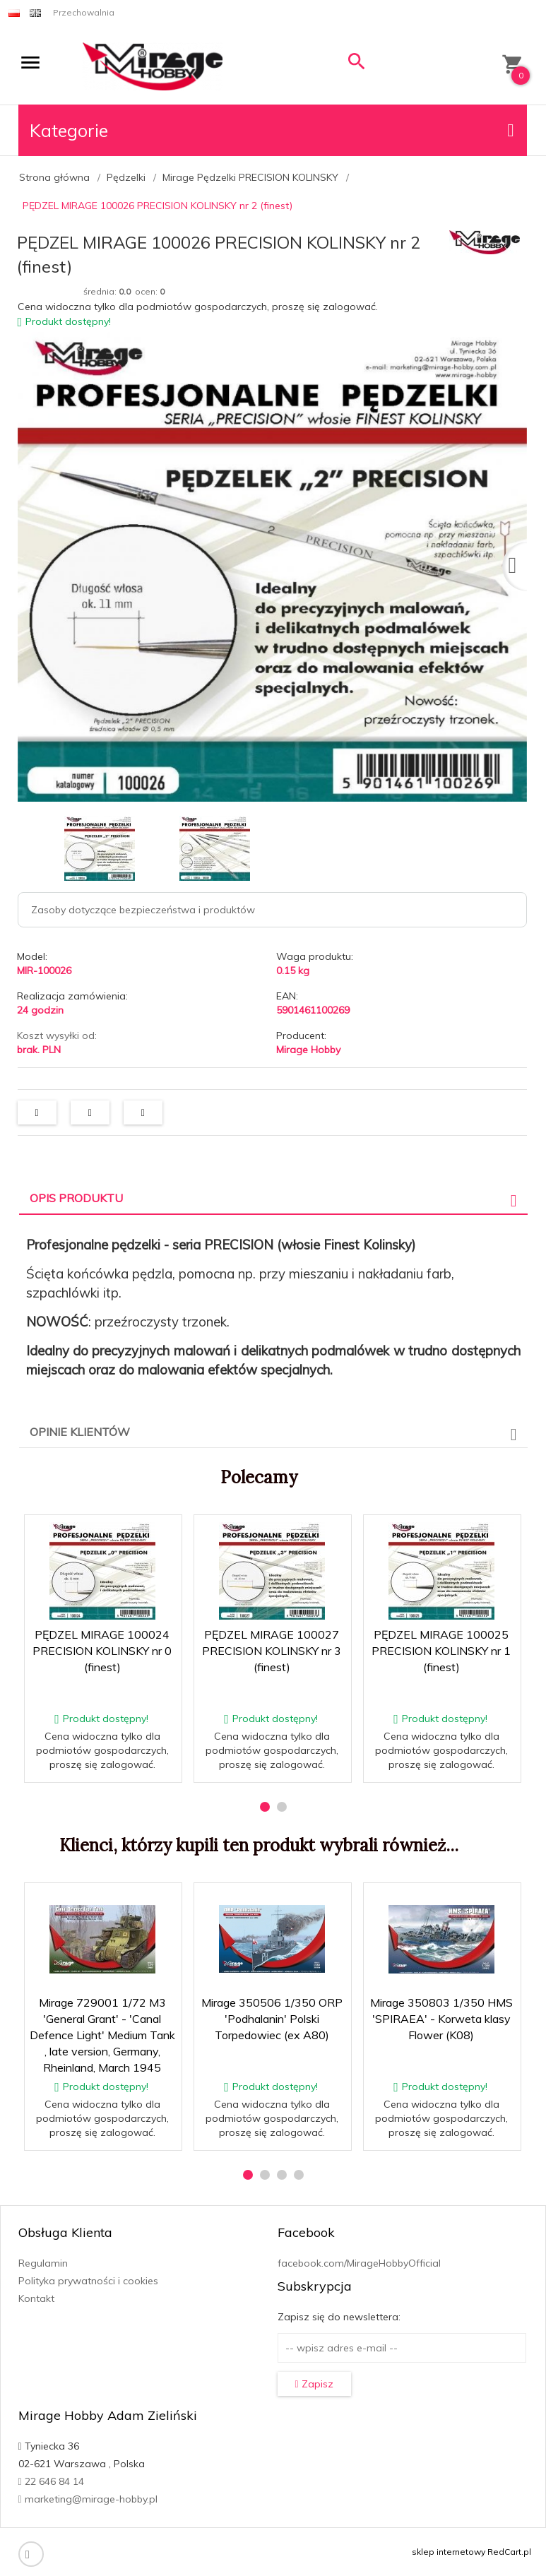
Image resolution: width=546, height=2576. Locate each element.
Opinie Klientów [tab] (80, 1432)
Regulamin (43, 2263)
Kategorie (272, 130)
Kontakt (36, 2298)
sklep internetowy (448, 2551)
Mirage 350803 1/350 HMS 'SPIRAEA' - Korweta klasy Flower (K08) (441, 2018)
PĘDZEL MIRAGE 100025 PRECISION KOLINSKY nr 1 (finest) (441, 1650)
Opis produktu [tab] (76, 1198)
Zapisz (314, 2384)
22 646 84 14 (51, 2481)
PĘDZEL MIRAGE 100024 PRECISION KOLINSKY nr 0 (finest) (102, 1650)
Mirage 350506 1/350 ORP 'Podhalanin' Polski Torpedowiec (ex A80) (272, 2018)
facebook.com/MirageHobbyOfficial (359, 2263)
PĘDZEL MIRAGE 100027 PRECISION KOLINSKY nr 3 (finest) (271, 1650)
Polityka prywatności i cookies (88, 2280)
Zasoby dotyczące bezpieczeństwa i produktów (143, 909)
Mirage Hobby (308, 1049)
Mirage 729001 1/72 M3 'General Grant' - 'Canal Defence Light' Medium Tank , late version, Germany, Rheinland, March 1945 (102, 2034)
